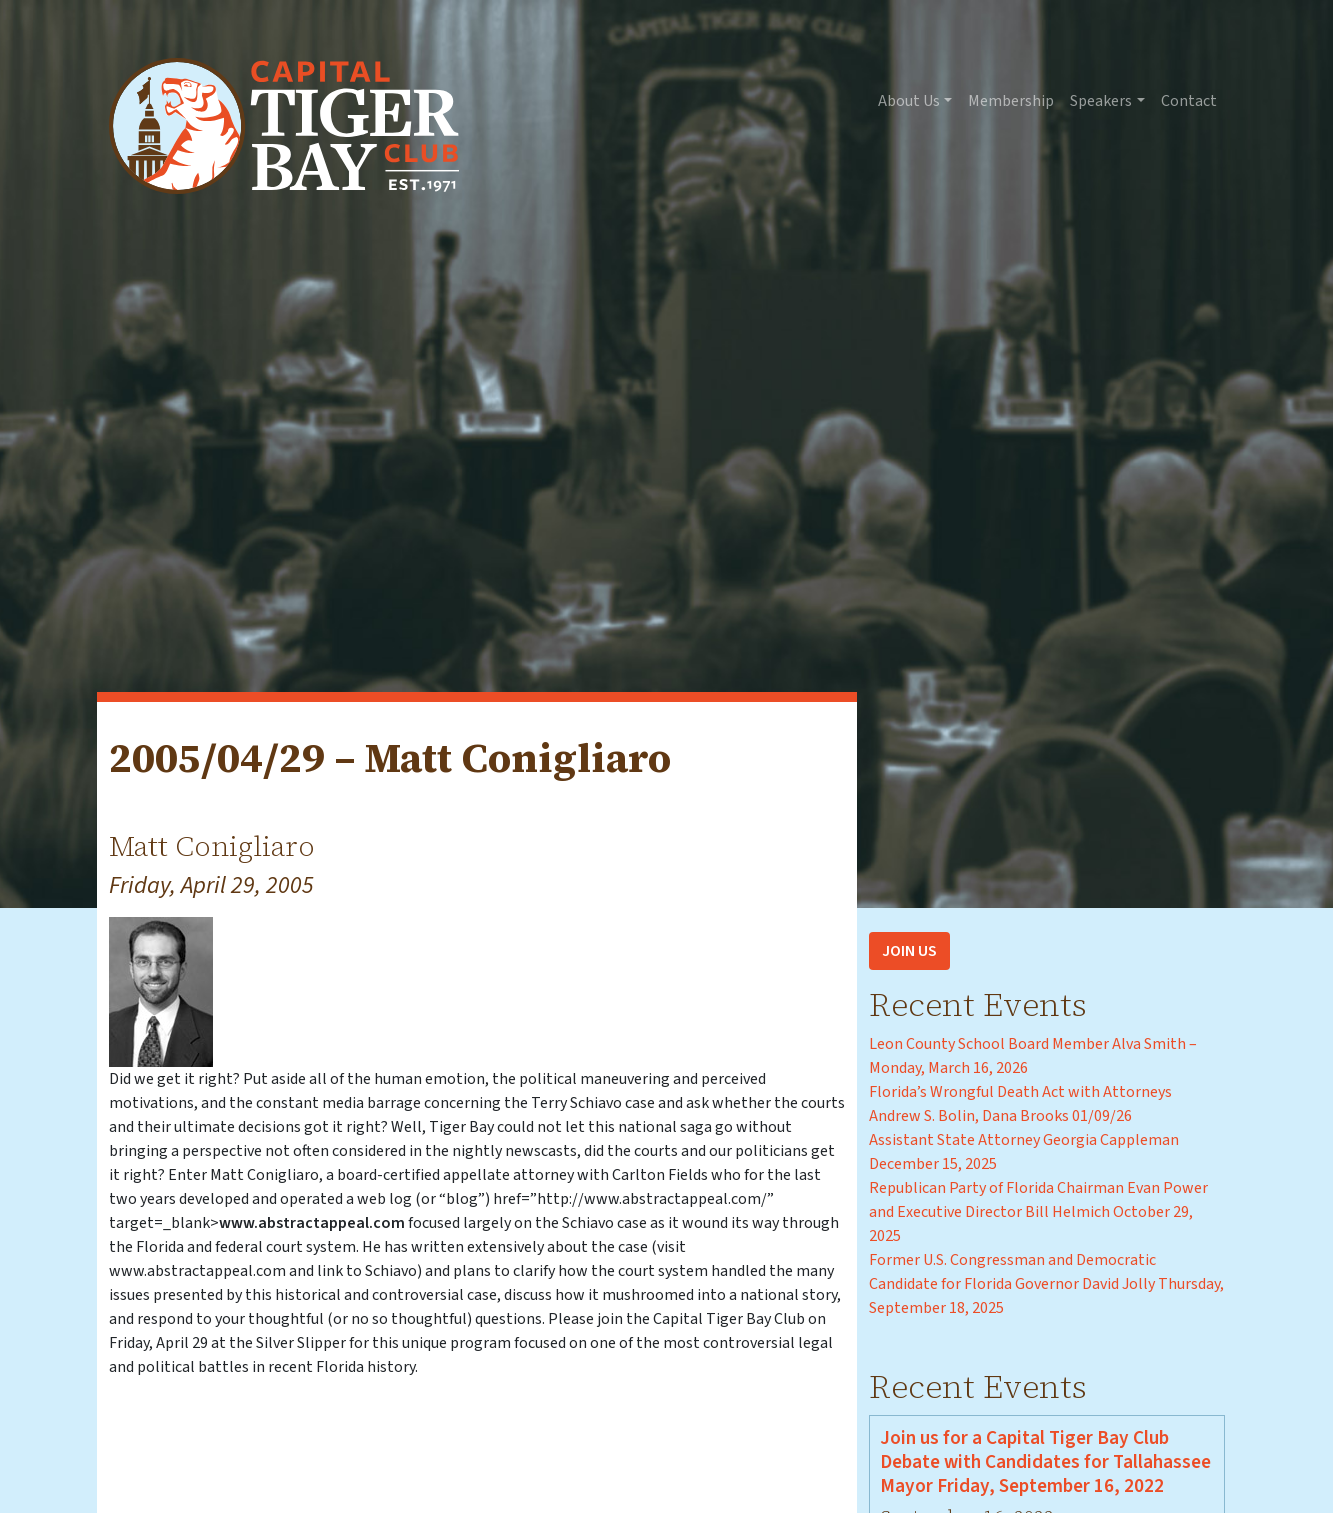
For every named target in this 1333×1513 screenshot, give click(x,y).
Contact (1189, 101)
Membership (1011, 101)
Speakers (1101, 101)
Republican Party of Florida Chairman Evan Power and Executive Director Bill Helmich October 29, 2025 (1038, 1212)
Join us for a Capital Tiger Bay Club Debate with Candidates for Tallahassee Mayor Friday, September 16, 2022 (1045, 1462)
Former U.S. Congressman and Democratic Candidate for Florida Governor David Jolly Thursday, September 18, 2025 (1046, 1284)
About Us (909, 101)
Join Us (909, 951)
